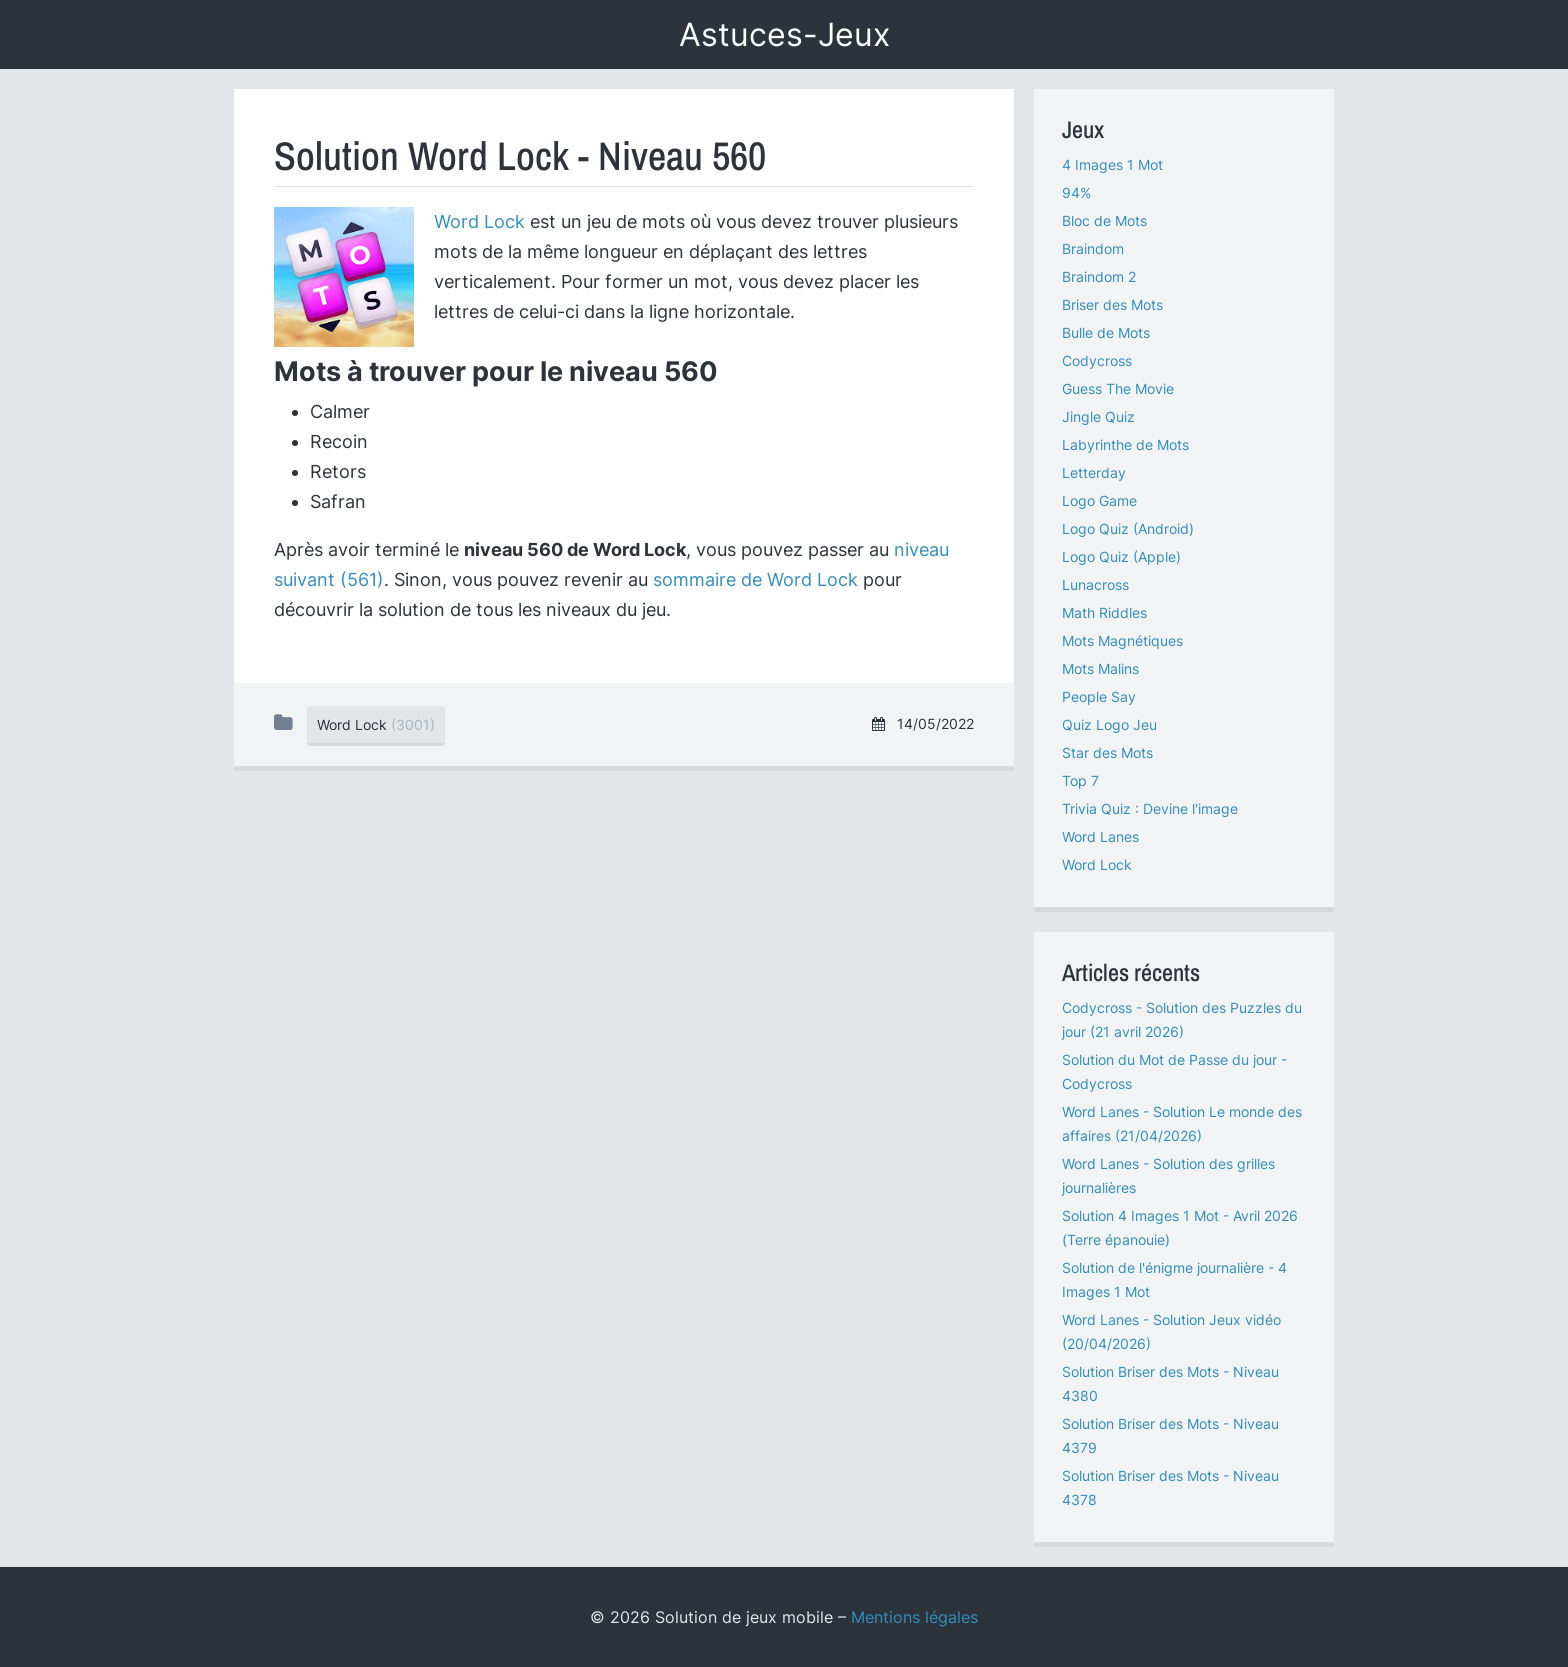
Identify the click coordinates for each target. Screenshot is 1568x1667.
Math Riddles (1104, 612)
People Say (1099, 696)
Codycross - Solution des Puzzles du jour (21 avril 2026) (1182, 1019)
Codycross (1097, 360)
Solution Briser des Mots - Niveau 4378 (1170, 1487)
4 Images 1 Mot (1112, 164)
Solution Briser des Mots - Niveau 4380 (1170, 1383)
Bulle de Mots (1106, 332)
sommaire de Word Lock (755, 579)
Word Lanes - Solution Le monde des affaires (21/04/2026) (1182, 1123)
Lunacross (1095, 584)
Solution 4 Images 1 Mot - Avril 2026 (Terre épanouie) (1180, 1227)
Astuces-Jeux (784, 34)
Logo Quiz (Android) (1128, 528)
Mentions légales (914, 1617)
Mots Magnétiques (1122, 640)
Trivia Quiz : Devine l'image (1150, 808)
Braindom (1093, 248)
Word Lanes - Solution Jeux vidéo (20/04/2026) (1171, 1331)
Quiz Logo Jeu (1109, 724)
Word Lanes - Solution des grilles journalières (1168, 1175)
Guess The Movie (1118, 388)
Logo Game (1099, 500)
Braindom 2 (1099, 276)
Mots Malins (1100, 668)
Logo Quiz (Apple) (1121, 556)
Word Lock (479, 221)
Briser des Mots (1112, 304)
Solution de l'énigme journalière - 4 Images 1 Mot (1174, 1279)
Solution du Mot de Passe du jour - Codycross (1174, 1071)
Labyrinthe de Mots (1125, 444)
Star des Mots (1107, 752)
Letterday (1094, 472)
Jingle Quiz (1098, 416)
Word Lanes (1100, 836)
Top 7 (1080, 780)
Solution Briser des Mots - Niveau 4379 (1170, 1435)
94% (1076, 192)
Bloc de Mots (1104, 220)
